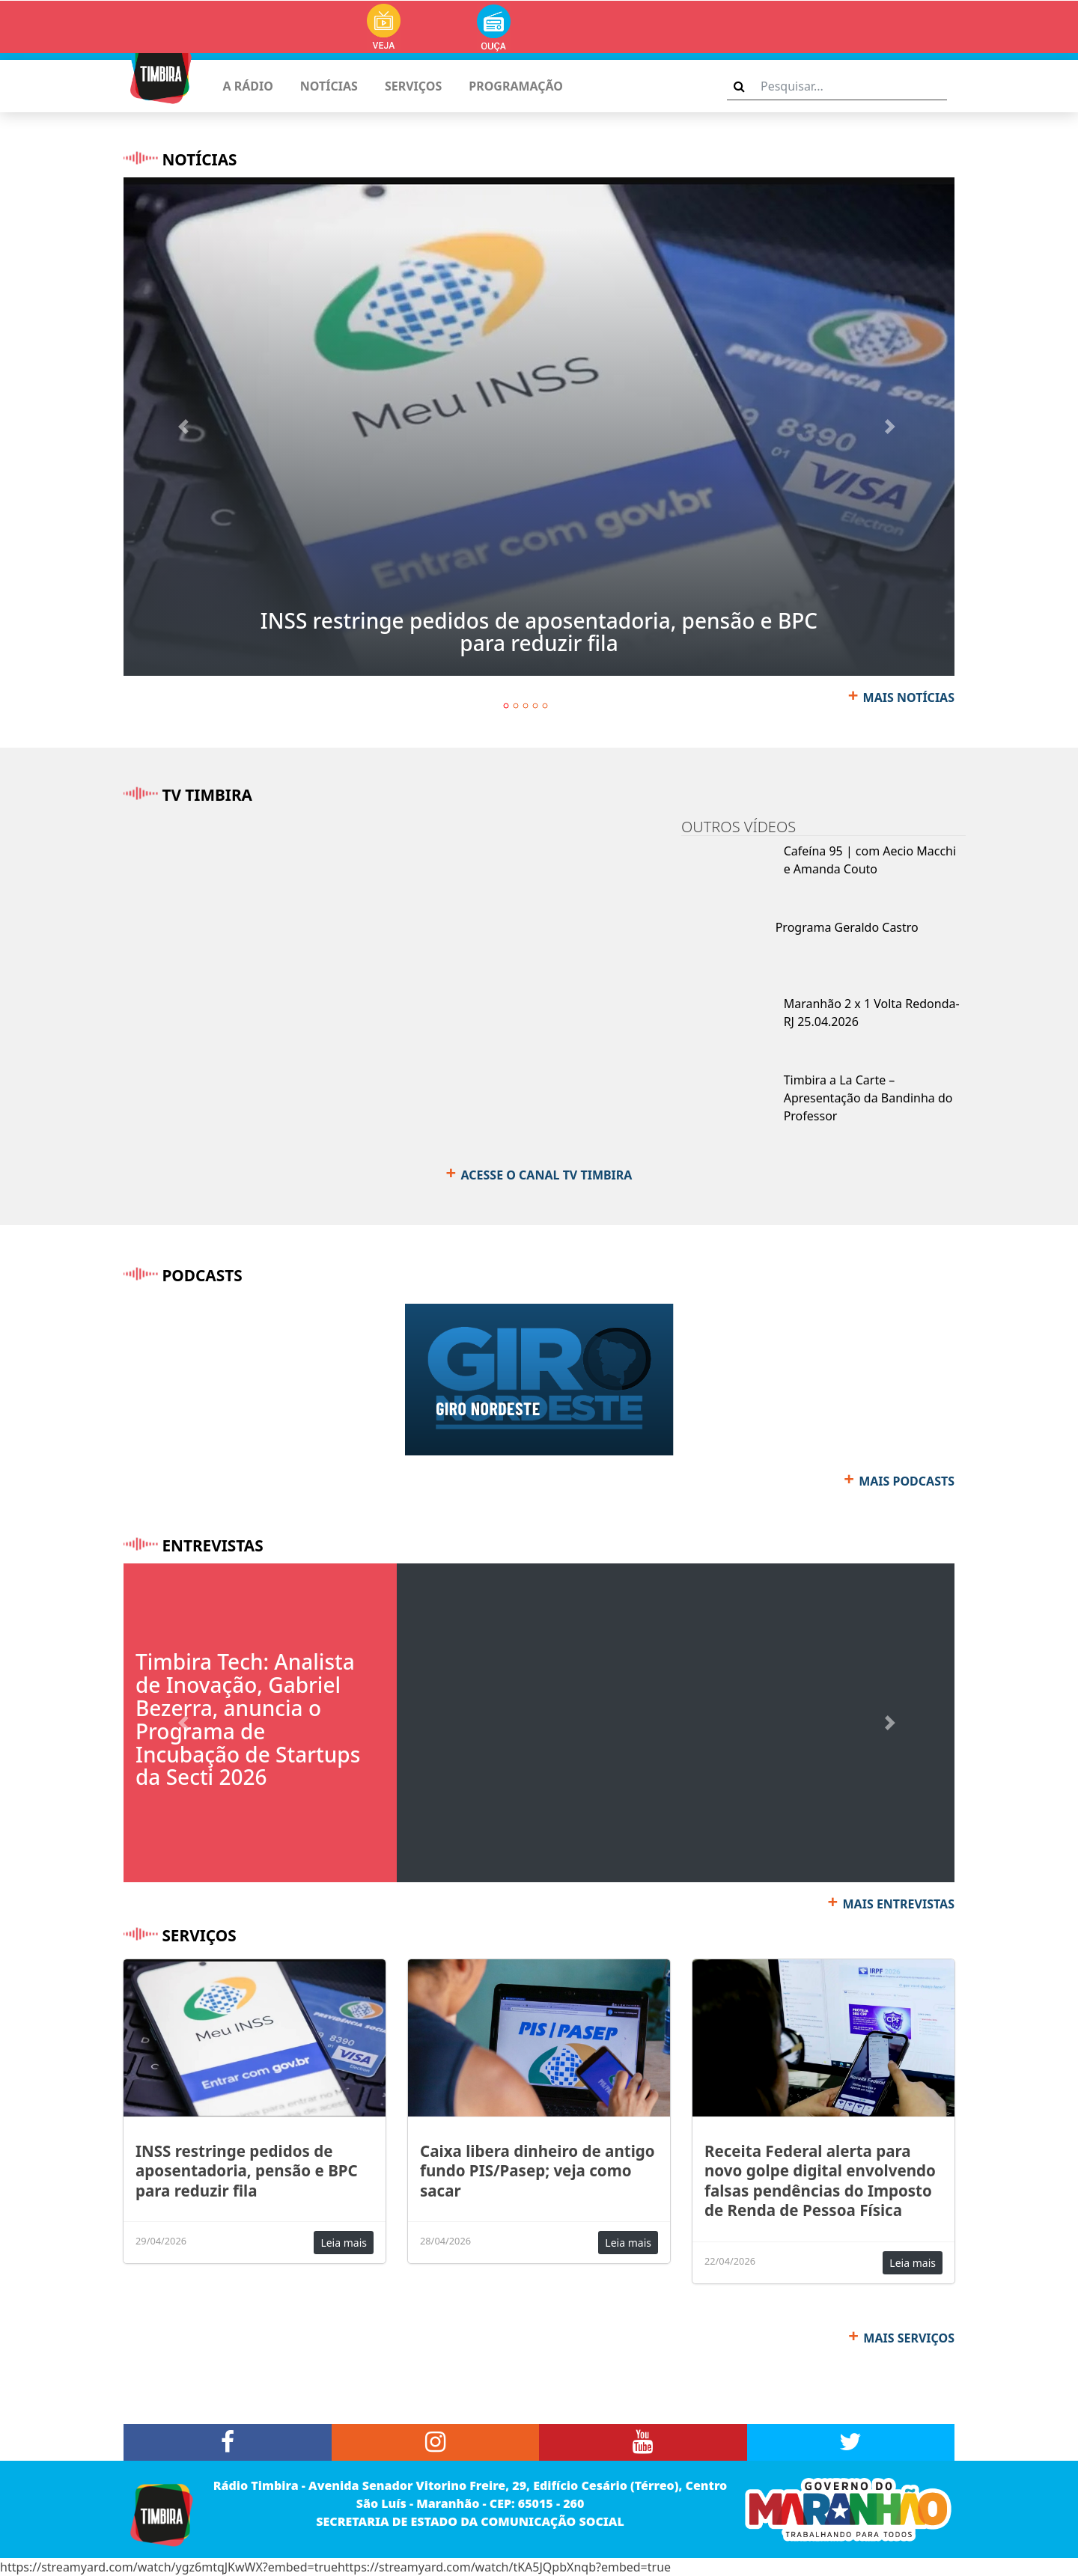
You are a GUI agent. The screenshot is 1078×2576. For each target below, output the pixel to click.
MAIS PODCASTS (906, 1481)
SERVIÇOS (413, 86)
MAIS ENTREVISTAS (898, 1904)
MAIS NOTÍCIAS (908, 697)
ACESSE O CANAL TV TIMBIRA (547, 1175)
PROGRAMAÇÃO (516, 86)
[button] (186, 426)
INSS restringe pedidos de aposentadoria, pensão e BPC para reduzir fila (539, 632)
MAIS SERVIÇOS (908, 2338)
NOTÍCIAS (329, 86)
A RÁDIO (247, 86)
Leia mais (343, 2242)
